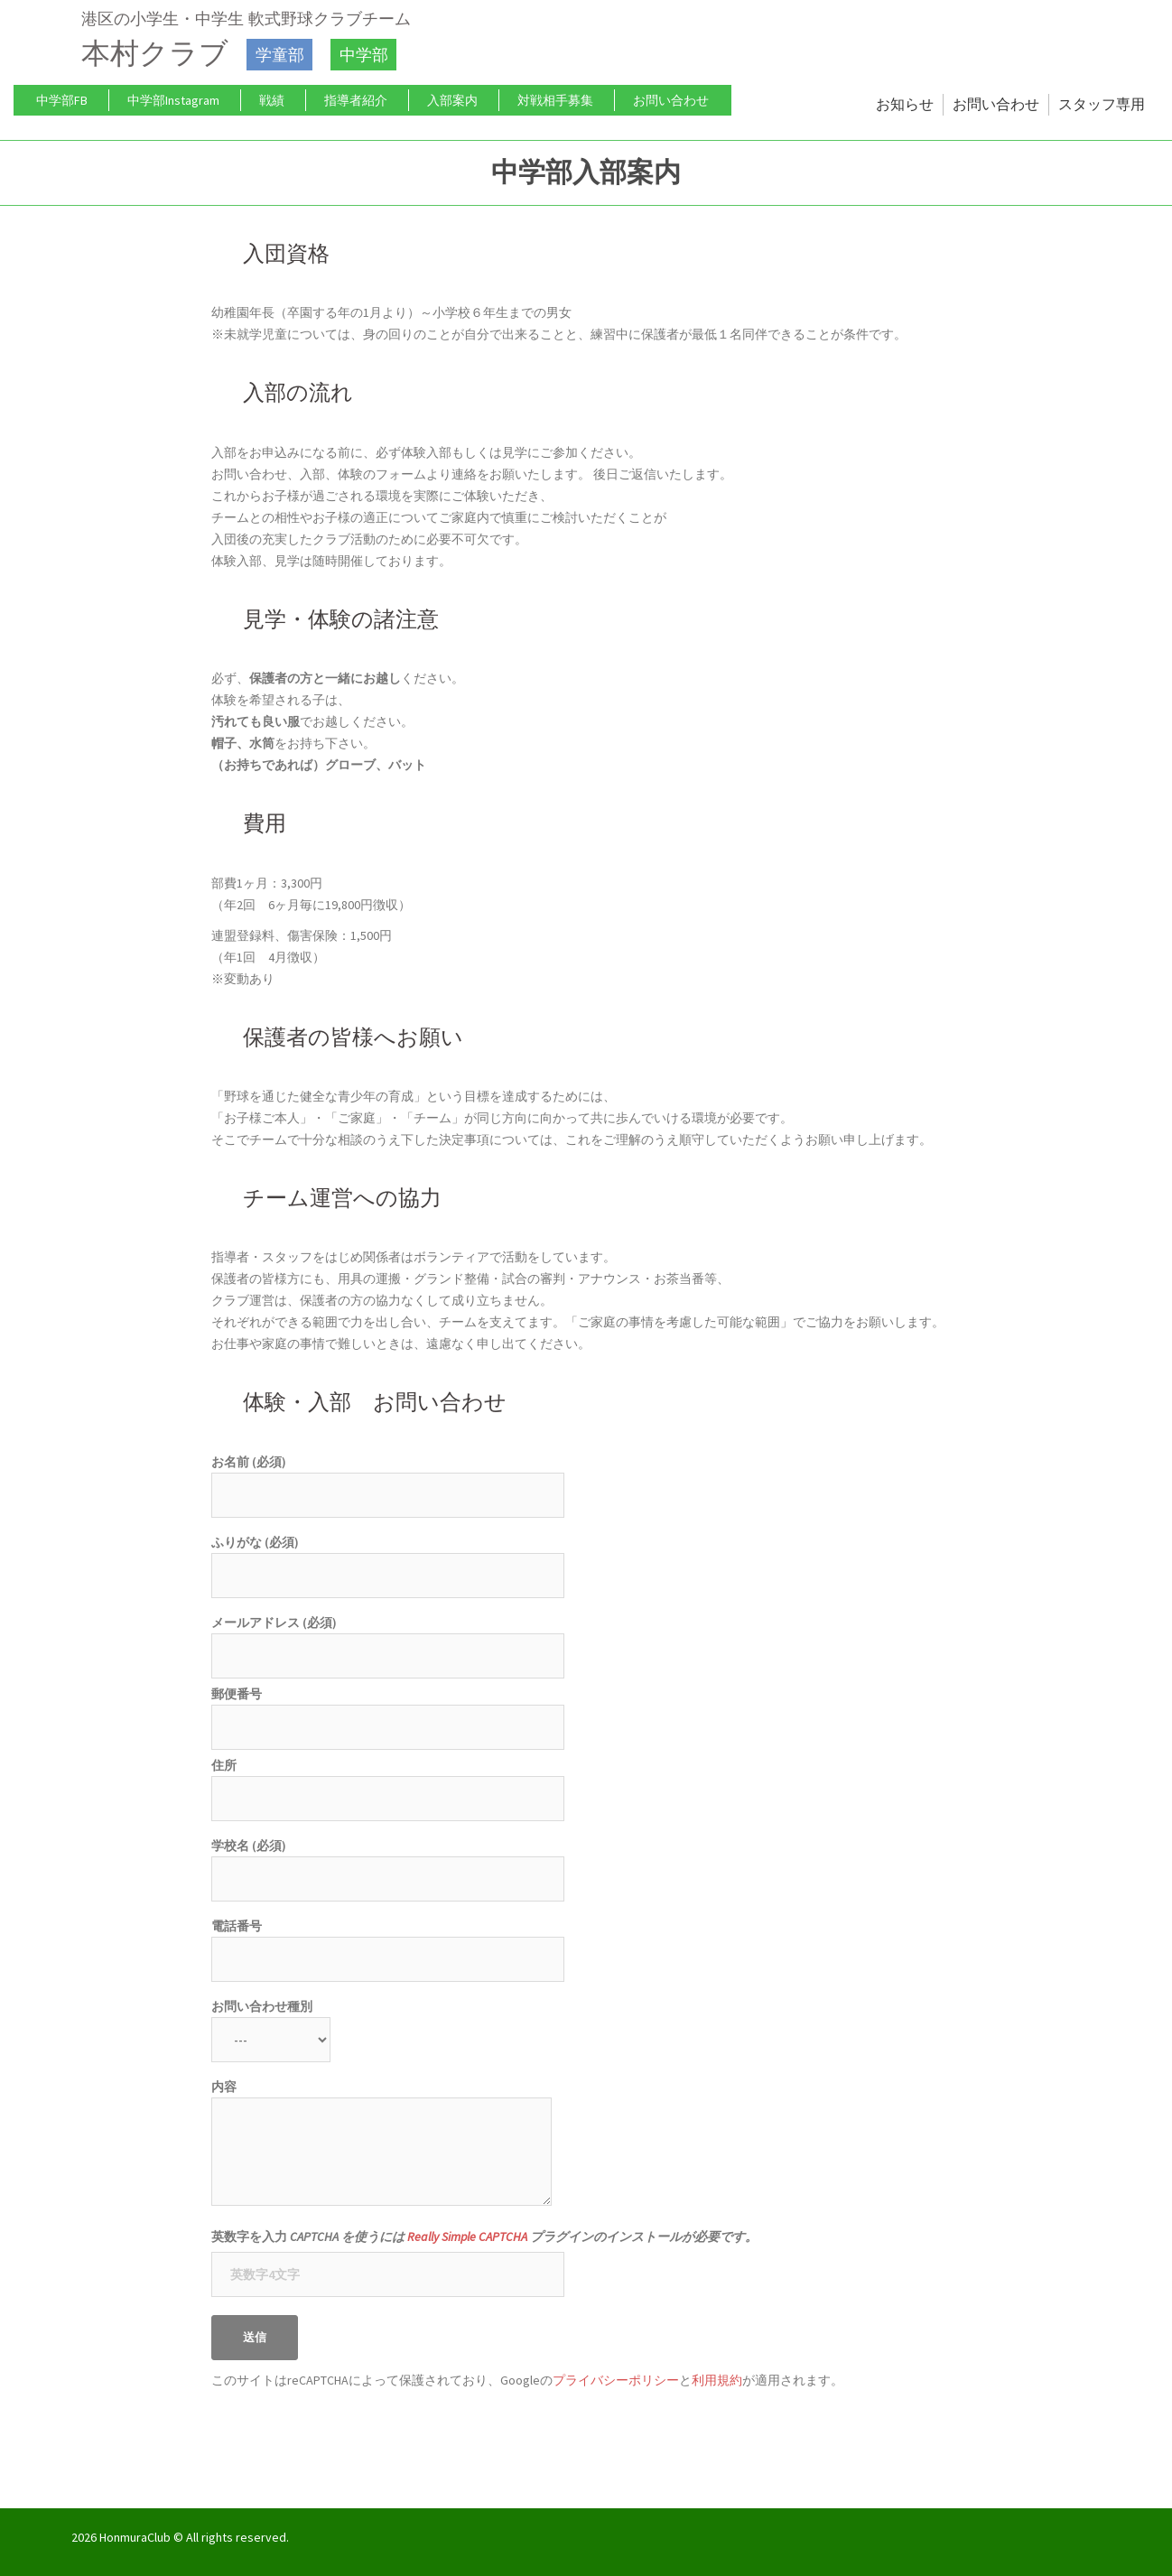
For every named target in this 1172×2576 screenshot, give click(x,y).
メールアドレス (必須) (387, 1639)
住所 (387, 1782)
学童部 (278, 53)
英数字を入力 (484, 2236)
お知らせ (905, 104)
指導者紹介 (355, 100)
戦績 (271, 100)
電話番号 (387, 1942)
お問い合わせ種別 (270, 2023)
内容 (381, 2143)
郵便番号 (387, 1710)
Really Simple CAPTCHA (467, 2236)
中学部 (359, 53)
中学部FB (62, 100)
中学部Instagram (173, 100)
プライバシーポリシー (616, 2380)
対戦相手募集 (555, 100)
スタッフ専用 (1101, 104)
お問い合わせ (671, 100)
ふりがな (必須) (387, 1559)
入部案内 (452, 100)
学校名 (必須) (387, 1862)
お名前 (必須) (387, 1478)
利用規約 (717, 2380)
